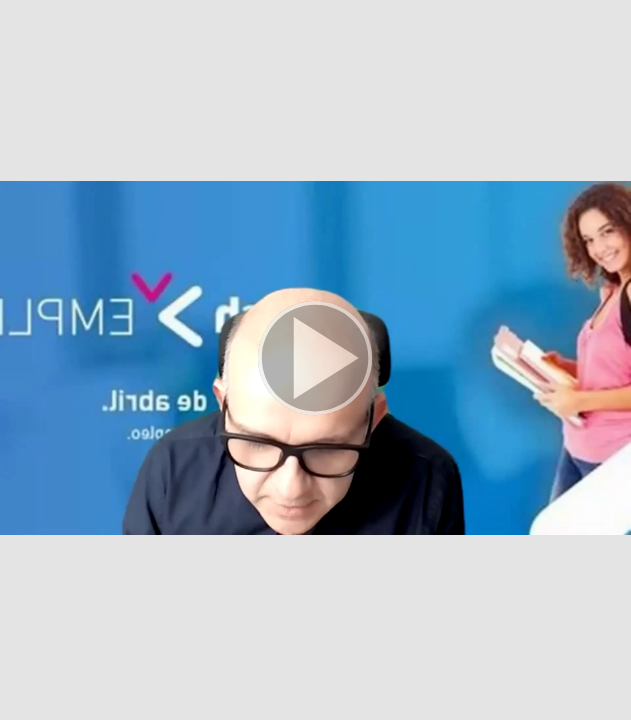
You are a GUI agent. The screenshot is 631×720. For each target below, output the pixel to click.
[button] (315, 360)
